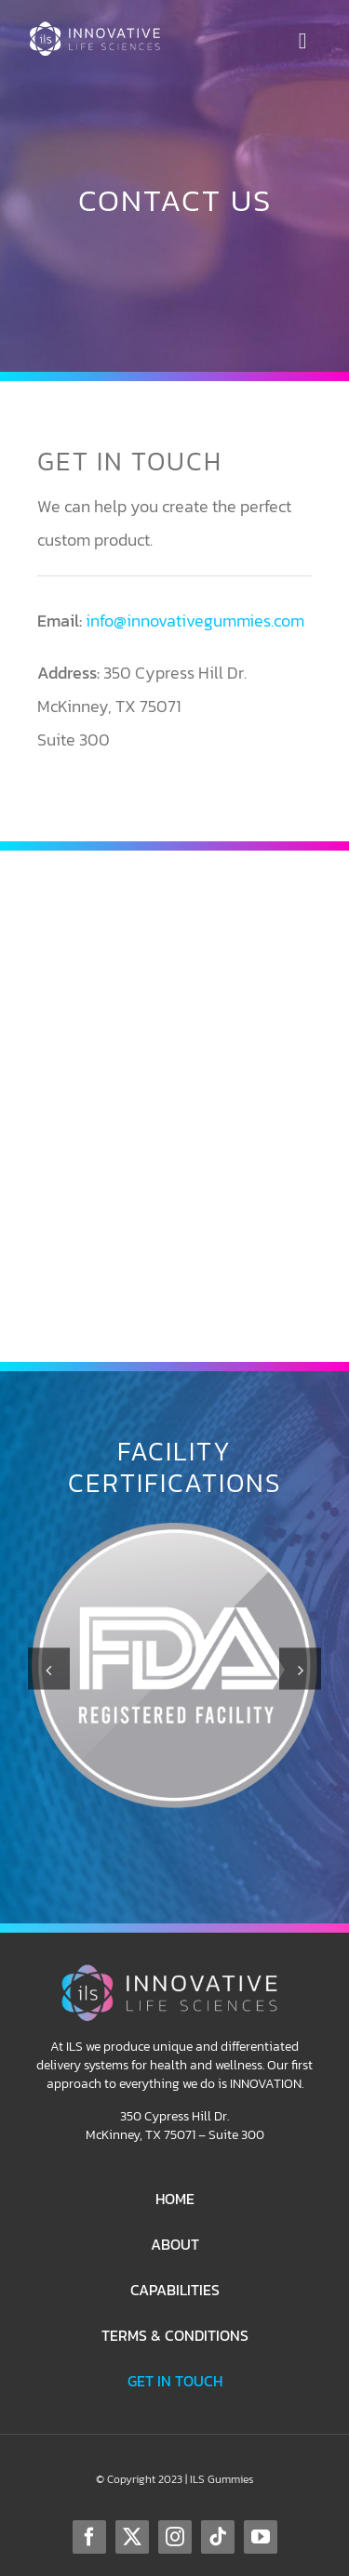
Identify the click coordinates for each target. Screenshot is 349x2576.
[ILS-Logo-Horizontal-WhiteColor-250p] (98, 28)
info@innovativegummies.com (195, 620)
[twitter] (132, 2537)
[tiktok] (218, 2537)
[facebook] (89, 2537)
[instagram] (175, 2537)
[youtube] (260, 2537)
